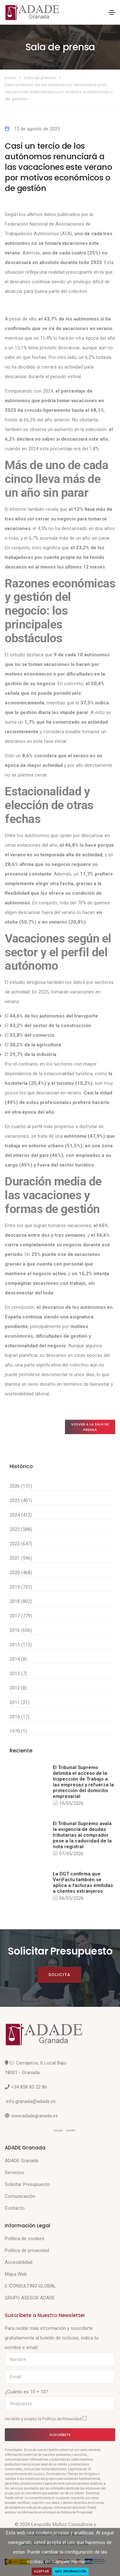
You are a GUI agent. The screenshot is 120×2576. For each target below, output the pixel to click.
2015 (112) (21, 1645)
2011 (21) (19, 1702)
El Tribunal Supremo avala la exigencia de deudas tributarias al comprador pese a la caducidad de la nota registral (82, 1835)
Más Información (70, 2571)
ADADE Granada (21, 2161)
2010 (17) (19, 1717)
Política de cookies (24, 2238)
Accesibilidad (18, 2262)
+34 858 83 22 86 (29, 2087)
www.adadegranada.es (34, 2116)
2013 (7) (18, 1673)
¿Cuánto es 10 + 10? (26, 2392)
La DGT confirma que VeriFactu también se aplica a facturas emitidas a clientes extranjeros (83, 1882)
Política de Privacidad (62, 2418)
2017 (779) (21, 1616)
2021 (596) (21, 1558)
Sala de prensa (40, 78)
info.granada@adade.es (31, 2101)
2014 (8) (18, 1659)
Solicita (59, 1975)
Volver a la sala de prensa (90, 1427)
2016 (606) (21, 1630)
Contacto (15, 2208)
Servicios (14, 2172)
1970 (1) (18, 1731)
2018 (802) (21, 1601)
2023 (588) (21, 1529)
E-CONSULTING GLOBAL (30, 2286)
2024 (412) (21, 1515)
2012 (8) (18, 1688)
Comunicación (20, 2196)
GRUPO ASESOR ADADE (30, 2298)
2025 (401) (21, 1500)
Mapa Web (16, 2274)
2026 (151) (21, 1486)
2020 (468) (21, 1572)
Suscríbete (60, 2434)
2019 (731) (21, 1587)
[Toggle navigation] (111, 12)
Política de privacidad (27, 2250)
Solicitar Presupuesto (27, 2184)
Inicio (10, 78)
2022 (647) (21, 1544)
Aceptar (41, 2571)
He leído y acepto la (46, 2418)
